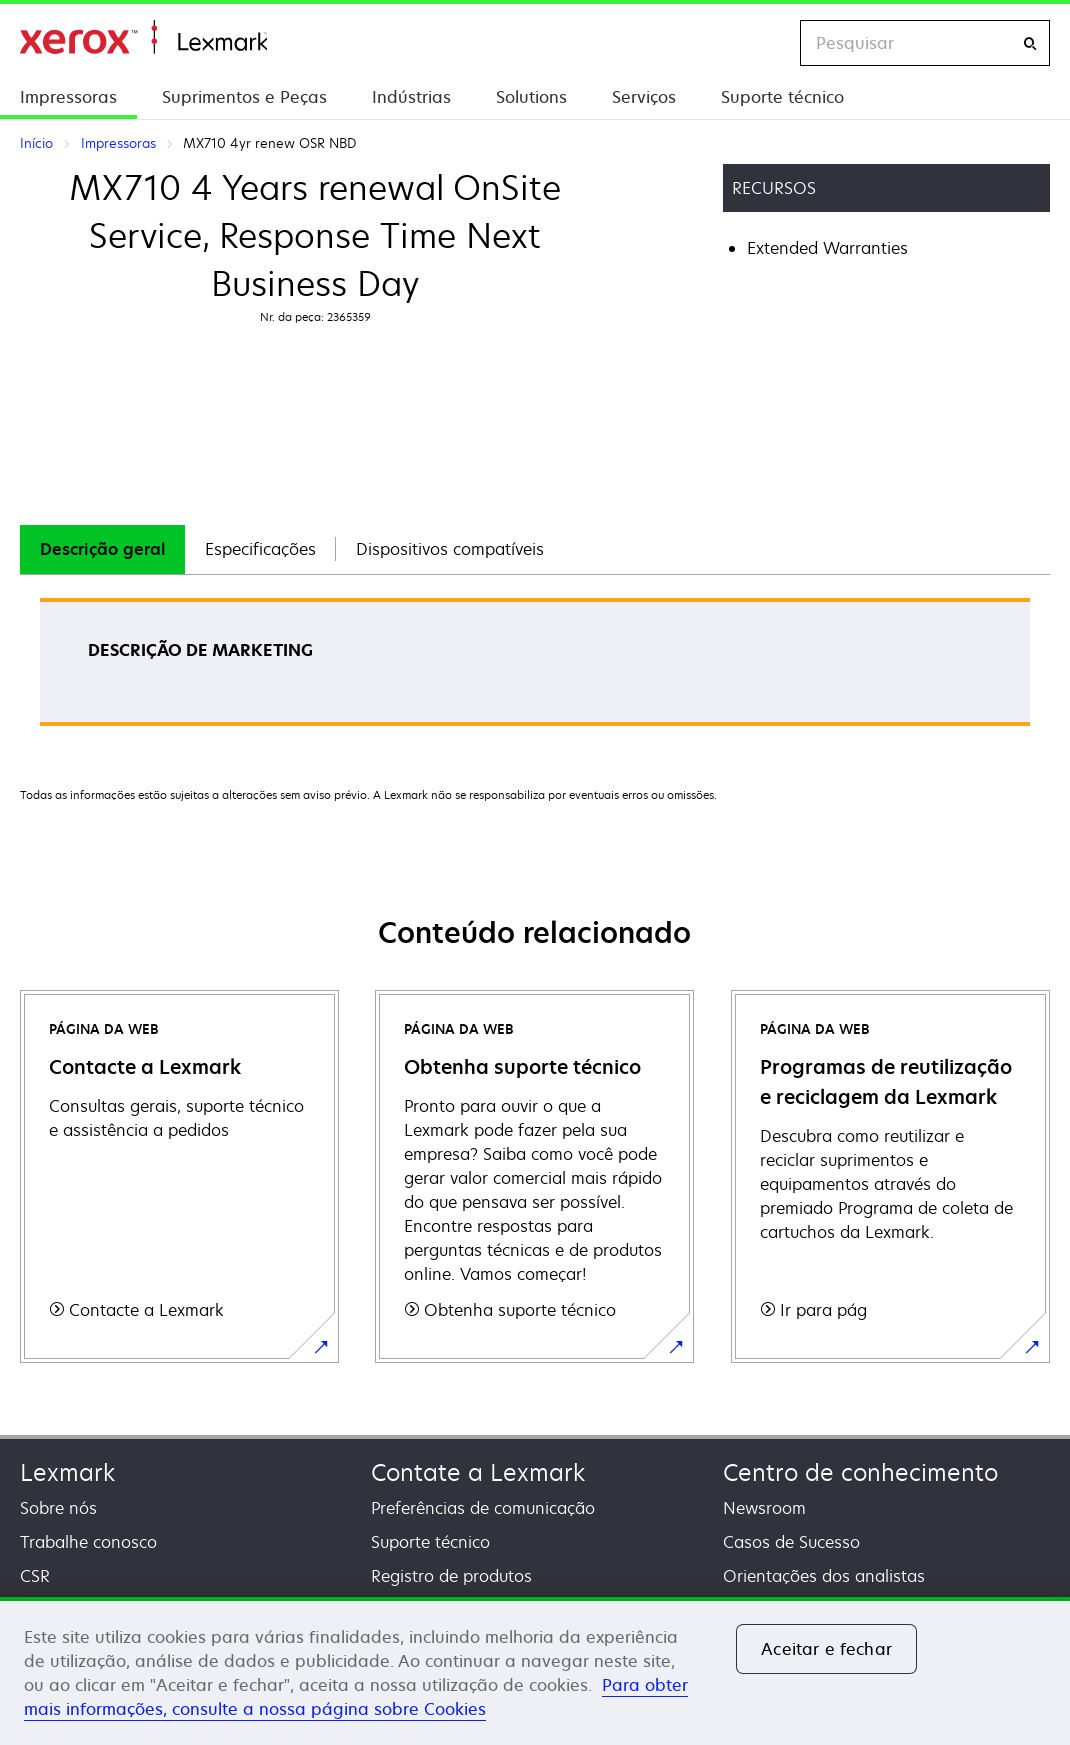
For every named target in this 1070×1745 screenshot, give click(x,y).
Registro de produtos (451, 1576)
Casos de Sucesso (791, 1542)
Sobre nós (58, 1508)
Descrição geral (102, 549)
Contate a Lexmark (478, 1472)
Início (143, 37)
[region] (535, 1671)
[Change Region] (764, 43)
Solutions (531, 97)
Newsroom (764, 1508)
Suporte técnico (782, 97)
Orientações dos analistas (824, 1576)
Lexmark (67, 1472)
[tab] (102, 549)
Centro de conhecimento (860, 1472)
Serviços (644, 97)
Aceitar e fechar (826, 1649)
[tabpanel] (535, 668)
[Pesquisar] (1030, 43)
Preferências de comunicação (483, 1508)
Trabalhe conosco (88, 1542)
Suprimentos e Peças (244, 97)
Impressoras (68, 97)
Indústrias (411, 97)
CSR (35, 1576)
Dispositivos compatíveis (450, 549)
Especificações (260, 549)
